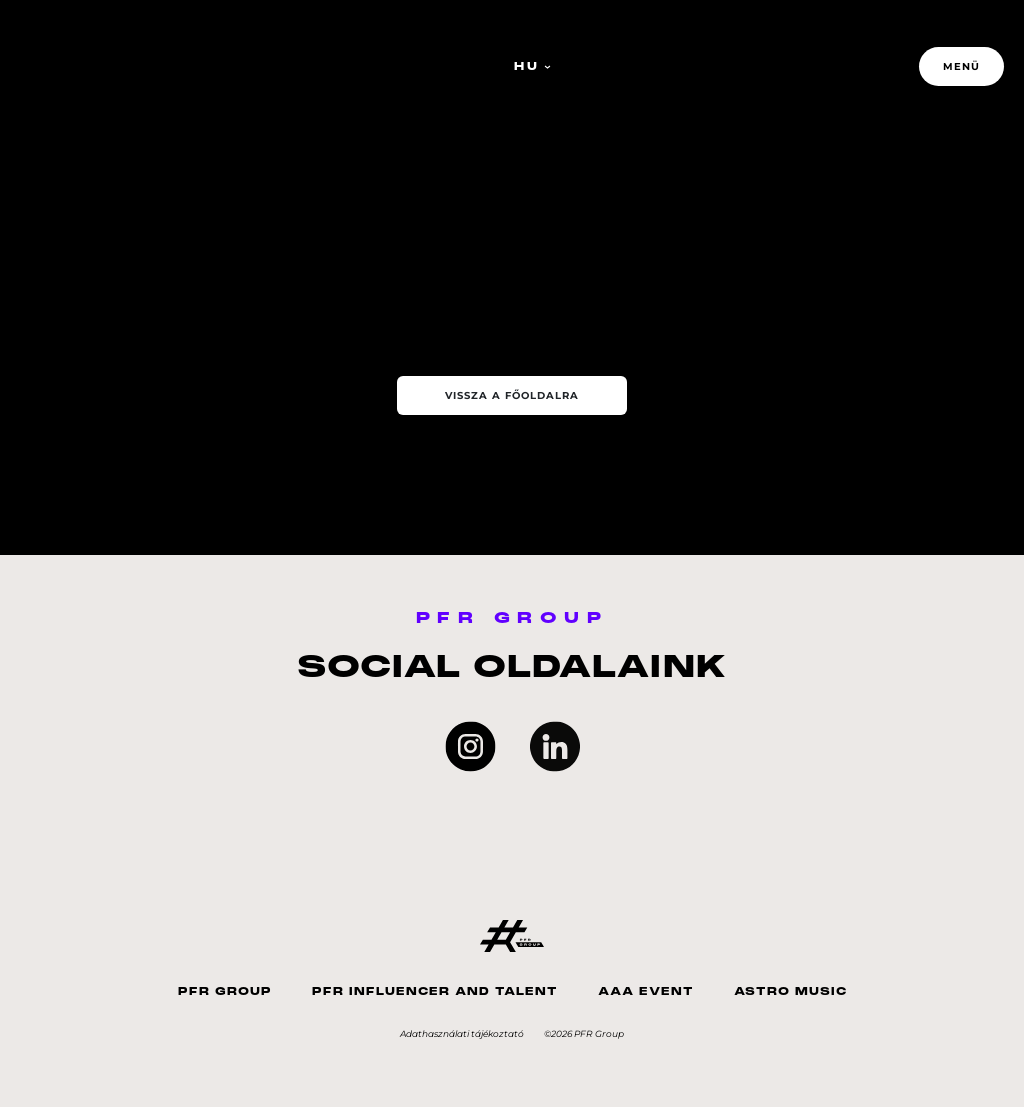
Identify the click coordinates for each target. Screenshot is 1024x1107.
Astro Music (790, 991)
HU (532, 66)
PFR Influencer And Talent (435, 991)
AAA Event (646, 991)
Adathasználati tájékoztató (462, 1033)
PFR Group (225, 991)
